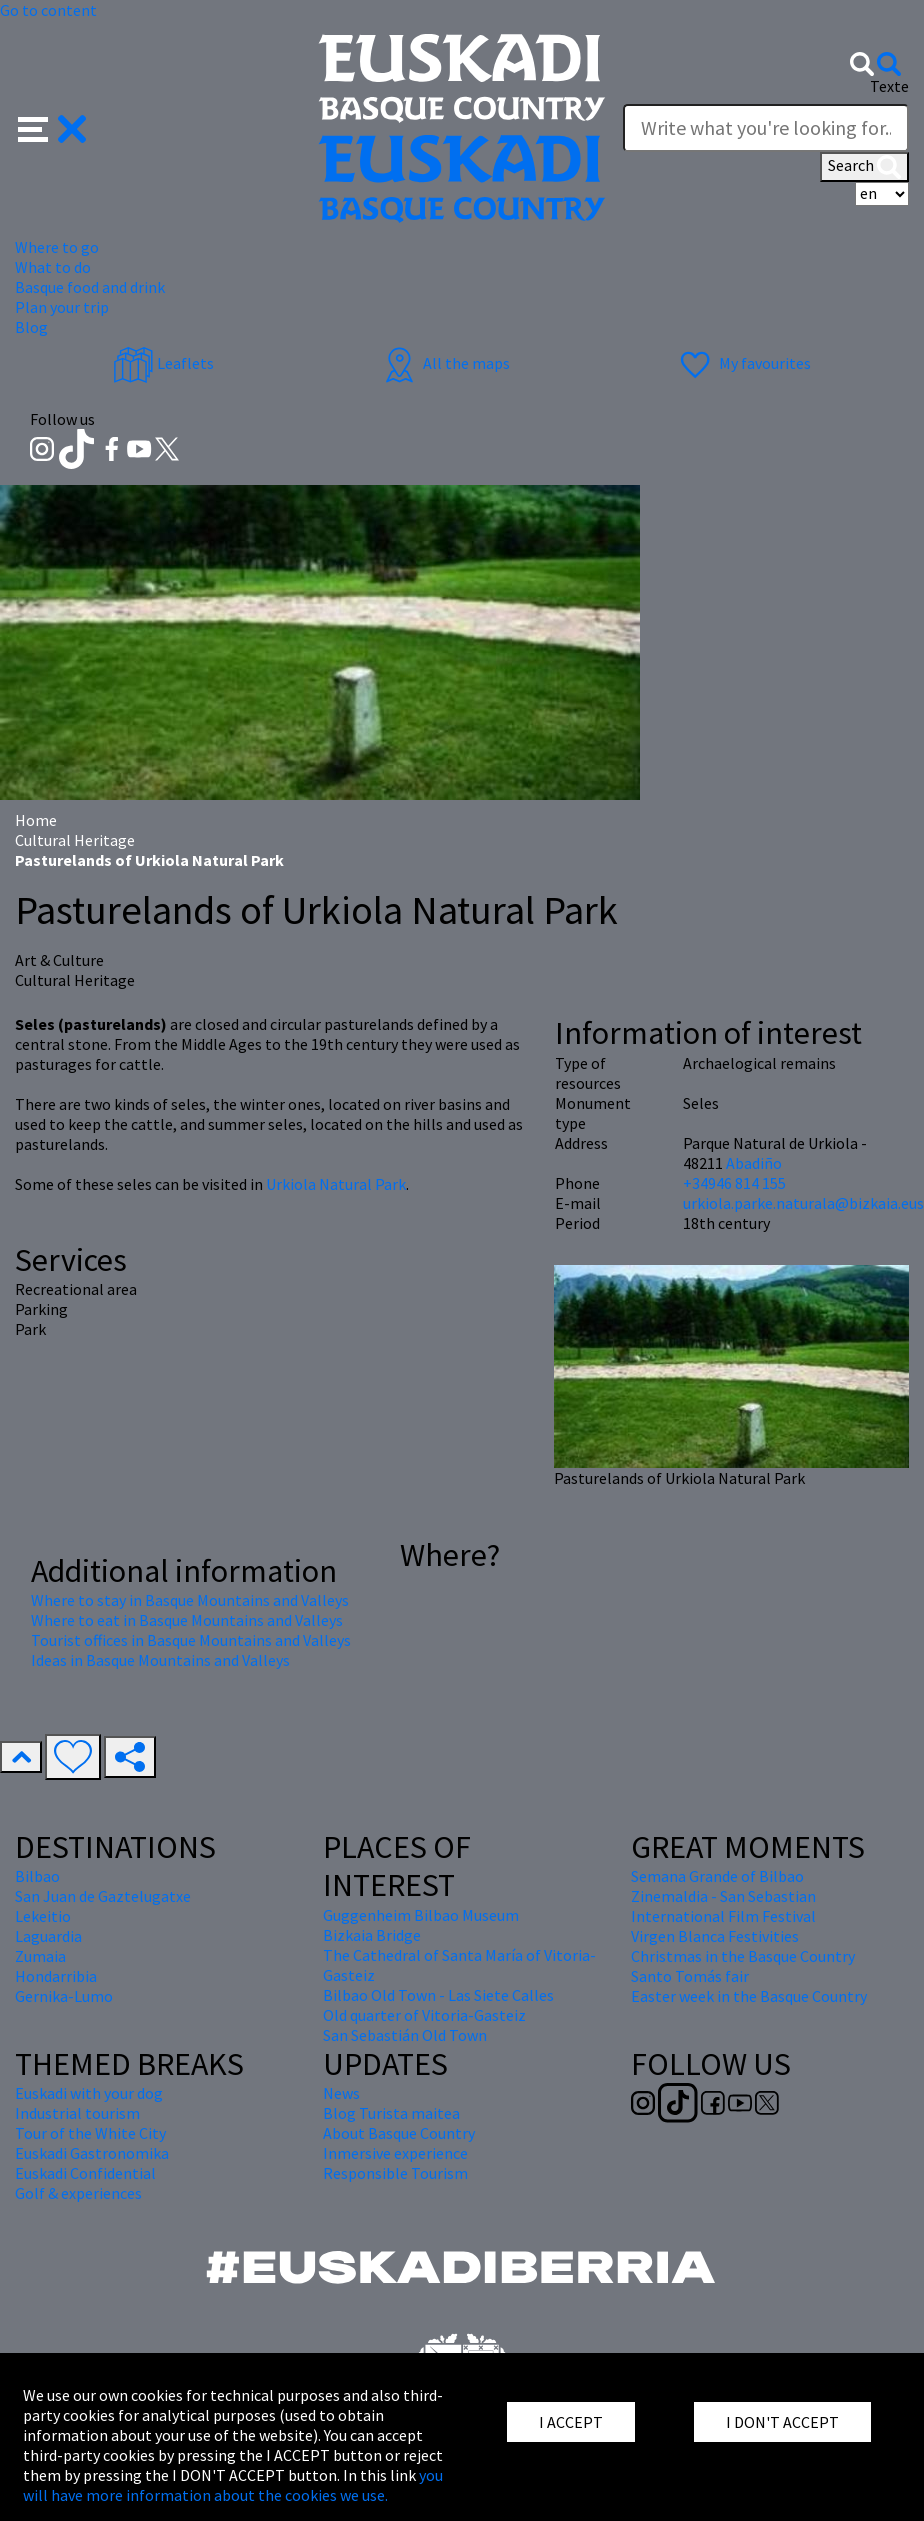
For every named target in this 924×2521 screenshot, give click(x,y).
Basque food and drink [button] (90, 287)
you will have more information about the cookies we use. (233, 2485)
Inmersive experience (395, 2153)
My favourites (743, 363)
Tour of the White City (90, 2133)
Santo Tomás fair (690, 1976)
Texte (889, 86)
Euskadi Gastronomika (92, 2153)
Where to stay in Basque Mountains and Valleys (190, 1600)
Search (864, 167)
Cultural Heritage (75, 840)
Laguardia (48, 1936)
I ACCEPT (571, 2422)
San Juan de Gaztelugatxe (103, 1896)
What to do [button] (53, 267)
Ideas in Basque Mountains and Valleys (160, 1660)
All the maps (444, 363)
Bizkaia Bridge (372, 1935)
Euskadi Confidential (85, 2173)
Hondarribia (56, 1976)
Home (36, 820)
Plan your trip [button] (62, 307)
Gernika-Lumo (64, 1996)
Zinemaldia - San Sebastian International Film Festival (723, 1906)
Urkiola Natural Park (336, 1184)
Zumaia (40, 1956)
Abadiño (754, 1163)
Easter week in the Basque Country (749, 1996)
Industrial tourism (77, 2113)
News (341, 2093)
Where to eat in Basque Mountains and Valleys (187, 1620)
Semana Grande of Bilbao (717, 1876)
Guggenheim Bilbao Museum (421, 1915)
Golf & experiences (78, 2193)
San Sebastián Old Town (405, 2035)
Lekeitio (43, 1916)
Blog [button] (31, 327)
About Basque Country (399, 2133)
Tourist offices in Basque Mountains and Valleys (191, 1640)
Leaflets (163, 363)
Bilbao (37, 1876)
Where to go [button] (57, 247)
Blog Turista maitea (391, 2113)
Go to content (48, 10)
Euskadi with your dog (89, 2093)
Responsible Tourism (395, 2173)
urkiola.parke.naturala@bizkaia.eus (803, 1203)
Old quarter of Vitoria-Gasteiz (424, 2015)
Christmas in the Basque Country (743, 1956)
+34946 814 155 (734, 1183)
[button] (52, 127)
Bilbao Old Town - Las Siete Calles (438, 1995)
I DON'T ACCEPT (782, 2422)
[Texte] (766, 128)
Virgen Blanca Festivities (715, 1936)
